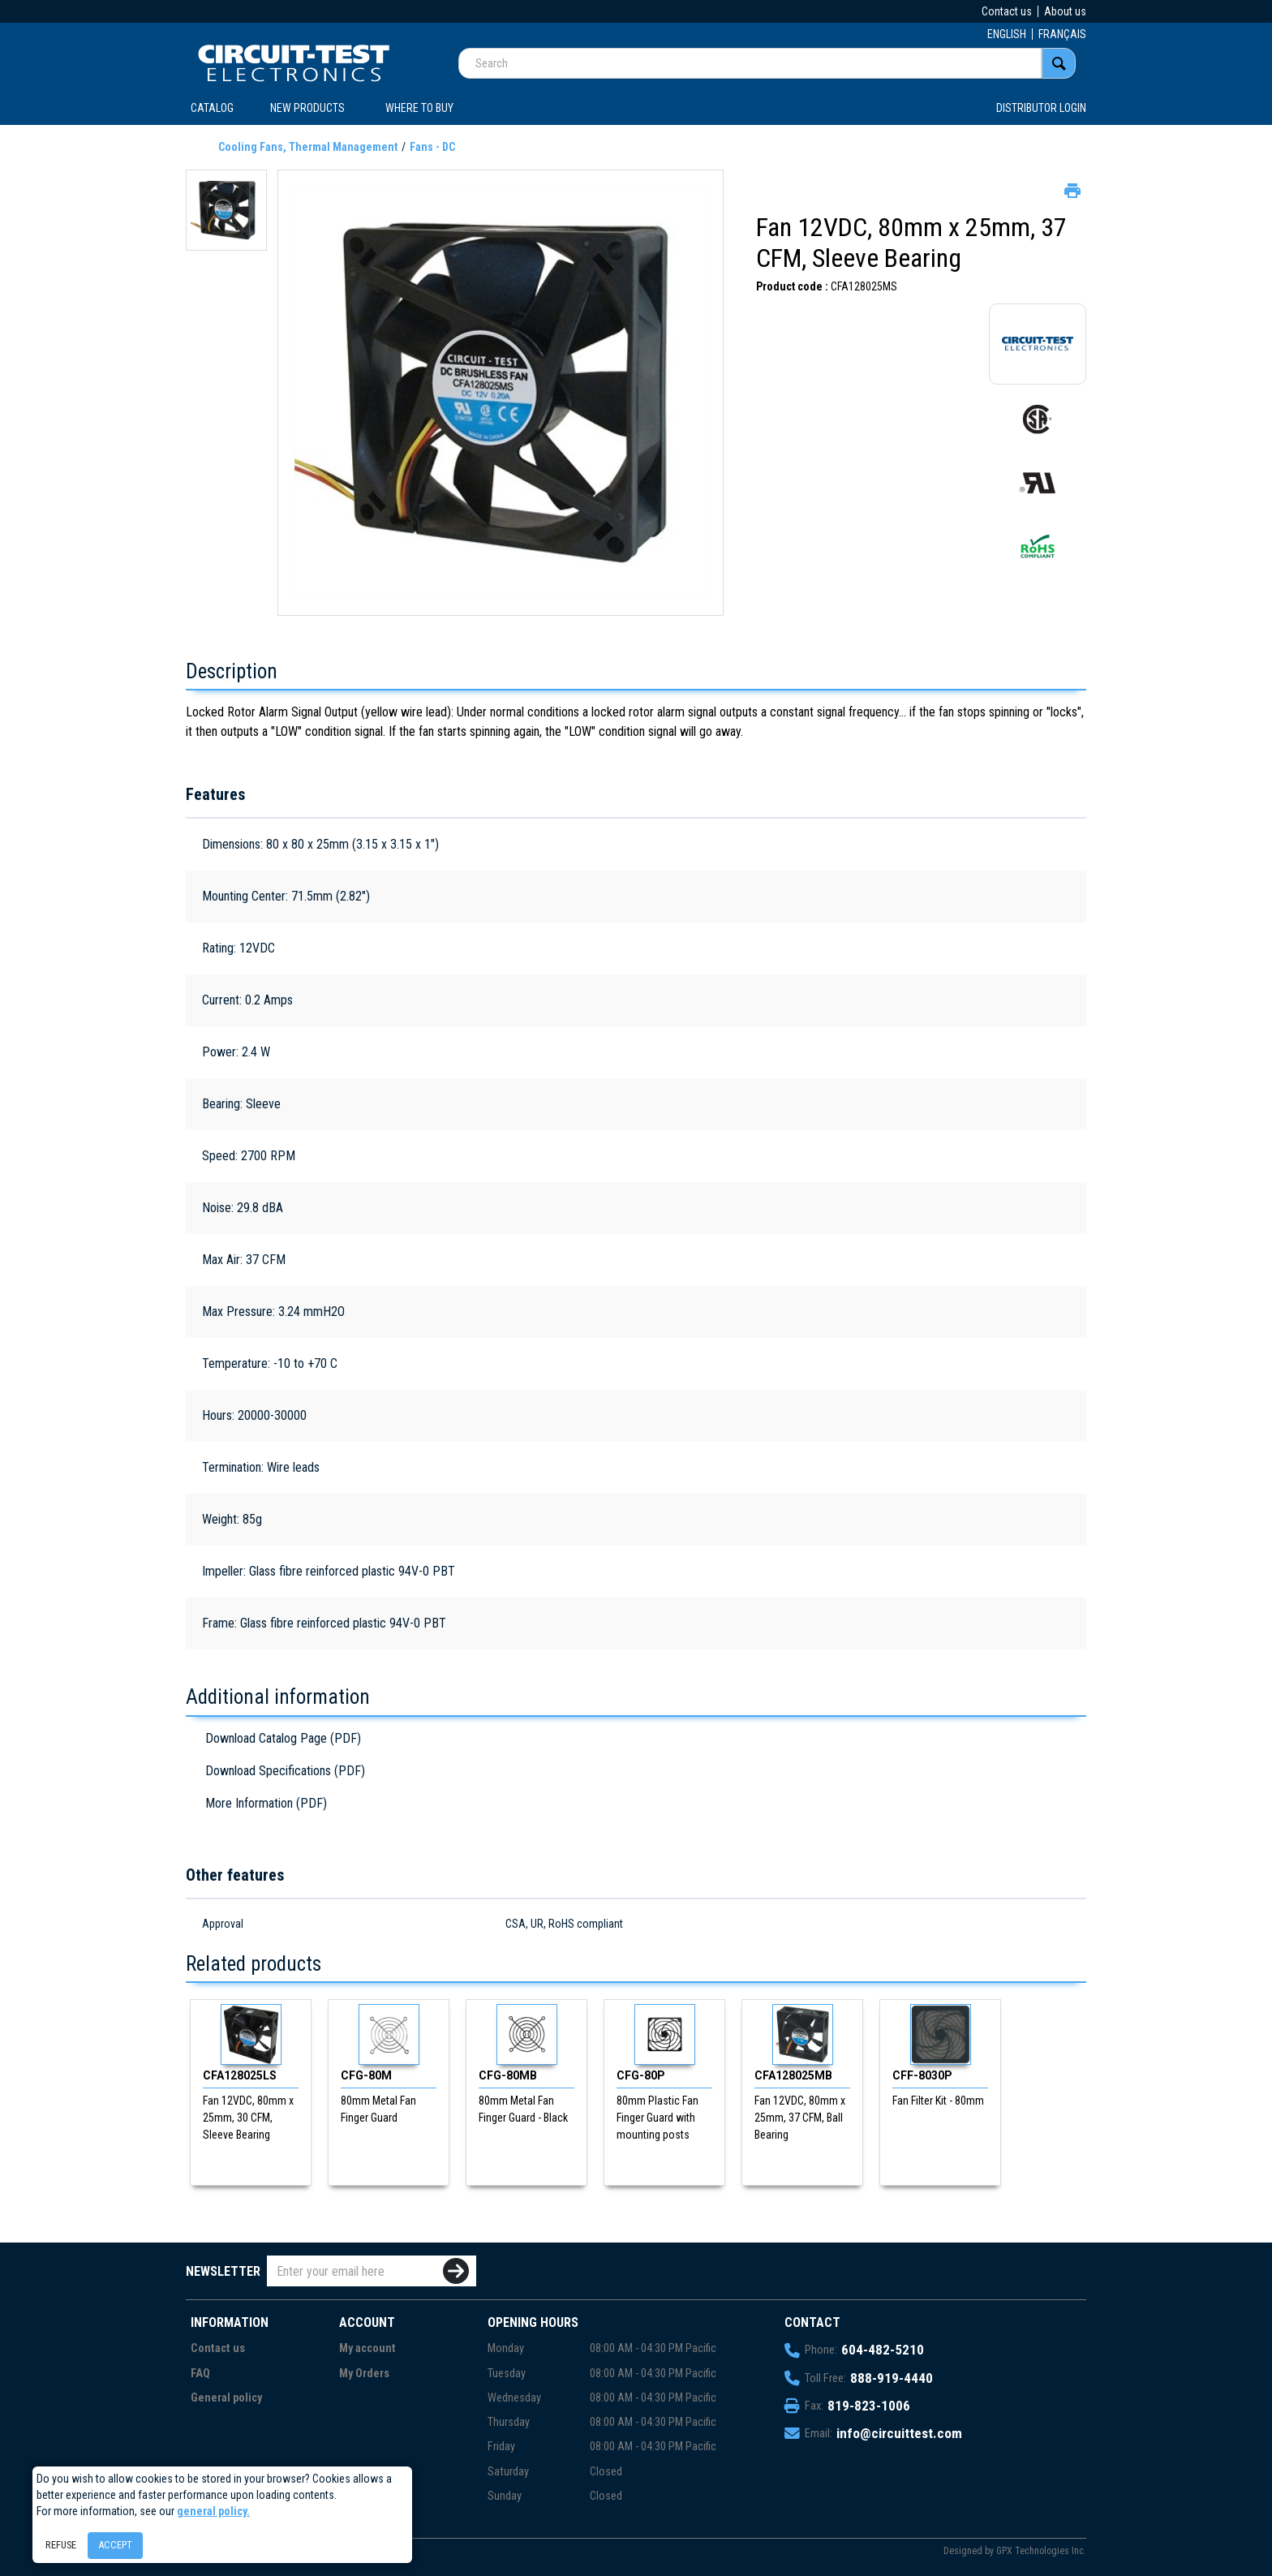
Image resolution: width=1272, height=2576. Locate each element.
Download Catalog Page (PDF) (283, 1738)
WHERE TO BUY (419, 107)
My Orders (364, 2373)
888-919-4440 (891, 2378)
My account (367, 2348)
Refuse (60, 2545)
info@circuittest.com (899, 2433)
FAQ (200, 2373)
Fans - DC (432, 146)
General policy (226, 2398)
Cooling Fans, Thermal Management (308, 146)
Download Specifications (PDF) (285, 1770)
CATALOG (212, 107)
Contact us (1007, 11)
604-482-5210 (882, 2350)
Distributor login (1041, 107)
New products (307, 107)
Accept (115, 2545)
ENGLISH (1006, 34)
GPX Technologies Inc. (1041, 2551)
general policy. (213, 2511)
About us (1065, 11)
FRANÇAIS (1062, 34)
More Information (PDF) (266, 1803)
